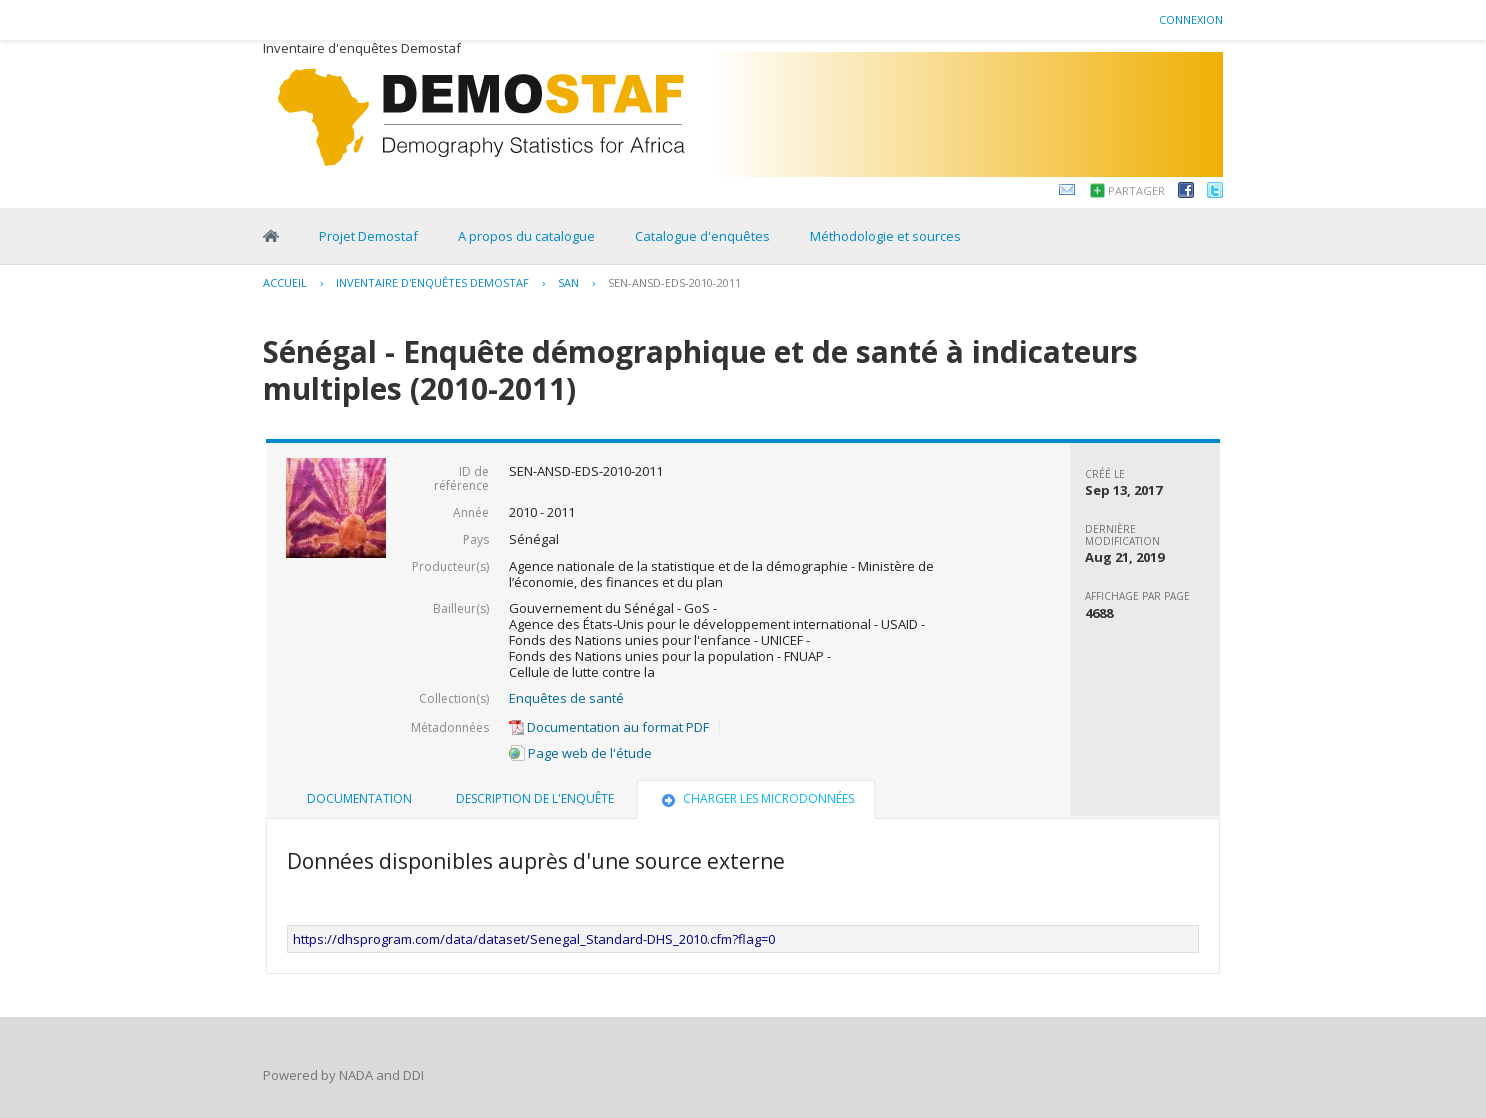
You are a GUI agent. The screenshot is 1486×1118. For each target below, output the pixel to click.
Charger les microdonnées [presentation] (756, 798)
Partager (1136, 190)
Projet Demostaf (368, 236)
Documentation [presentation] (359, 798)
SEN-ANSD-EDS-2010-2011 (674, 282)
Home (271, 236)
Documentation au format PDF (609, 727)
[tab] (359, 799)
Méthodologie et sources (885, 236)
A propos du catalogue (526, 236)
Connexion (1191, 19)
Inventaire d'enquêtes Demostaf (432, 282)
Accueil (285, 282)
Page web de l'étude (580, 753)
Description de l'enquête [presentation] (535, 798)
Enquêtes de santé (566, 698)
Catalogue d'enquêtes (702, 236)
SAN (568, 282)
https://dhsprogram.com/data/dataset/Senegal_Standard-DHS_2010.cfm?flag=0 (534, 939)
